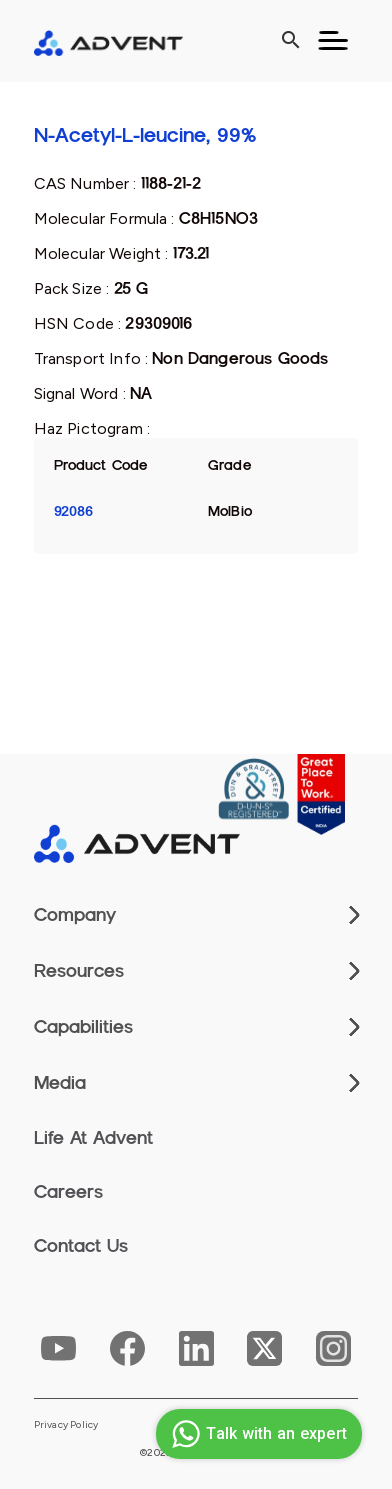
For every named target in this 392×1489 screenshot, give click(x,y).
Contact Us (81, 1246)
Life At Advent (93, 1138)
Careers (68, 1192)
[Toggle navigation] (333, 41)
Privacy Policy (66, 1425)
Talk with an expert (256, 1434)
